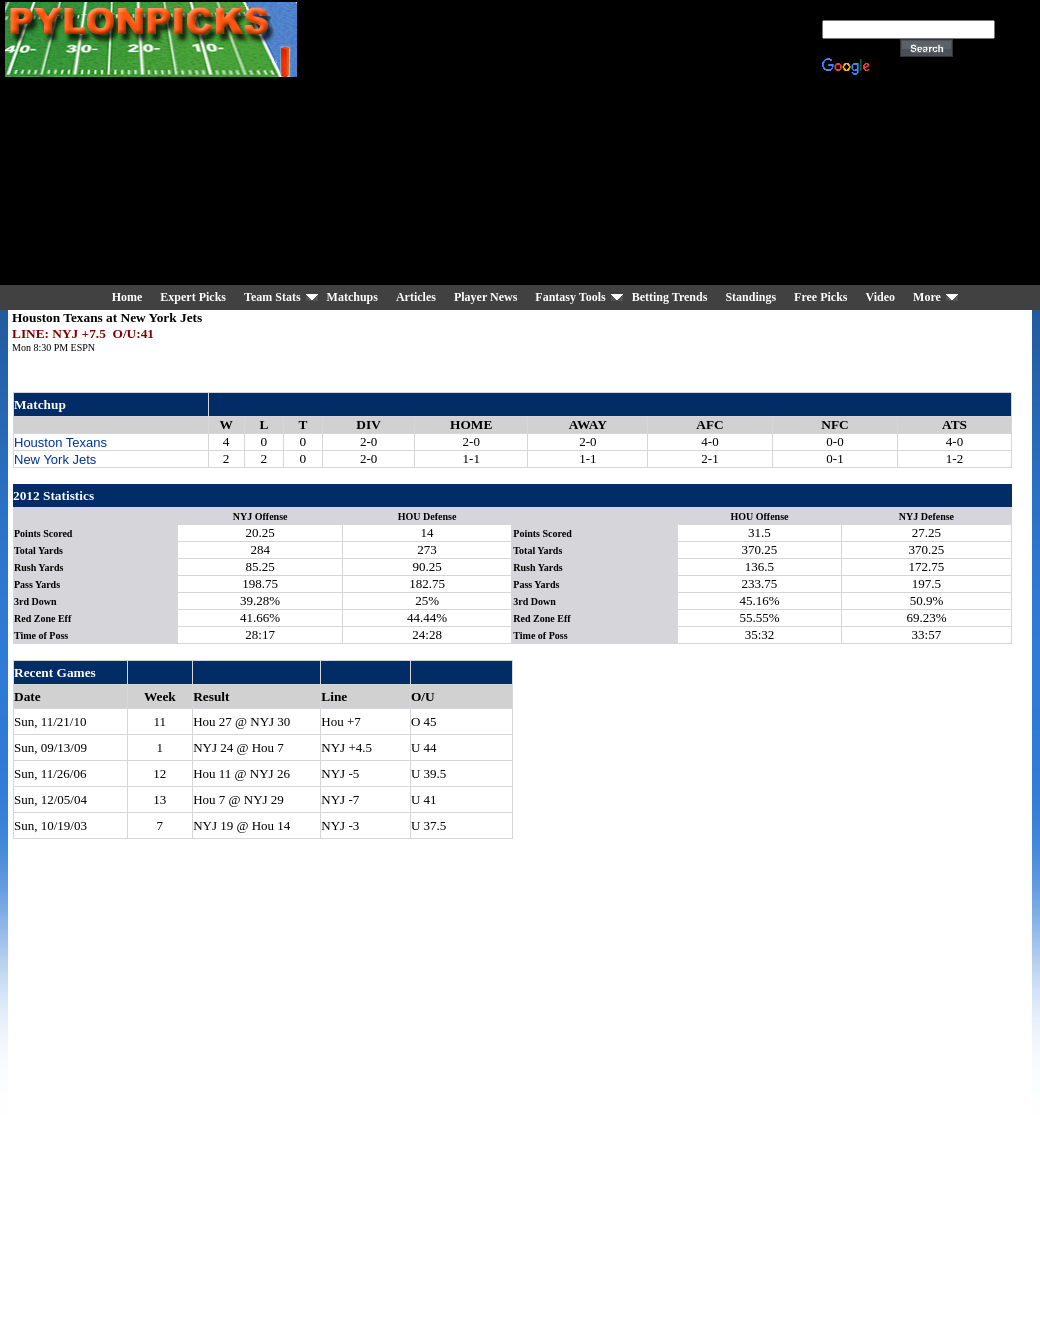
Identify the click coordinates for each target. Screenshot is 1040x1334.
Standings (750, 297)
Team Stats (272, 297)
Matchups (352, 297)
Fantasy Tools (570, 297)
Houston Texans (60, 442)
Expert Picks (193, 297)
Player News (485, 297)
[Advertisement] (570, 145)
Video (881, 297)
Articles (416, 297)
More (927, 297)
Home (127, 297)
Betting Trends (670, 297)
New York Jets (55, 459)
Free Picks (820, 297)
